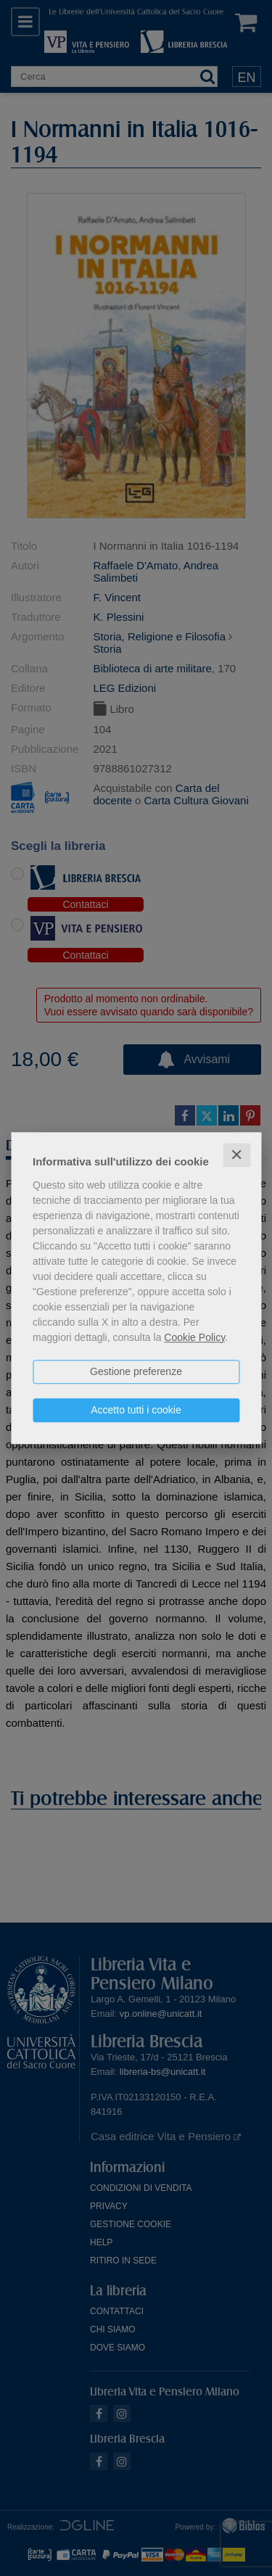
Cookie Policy (194, 1337)
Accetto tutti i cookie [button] (136, 1410)
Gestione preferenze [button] (136, 1371)
